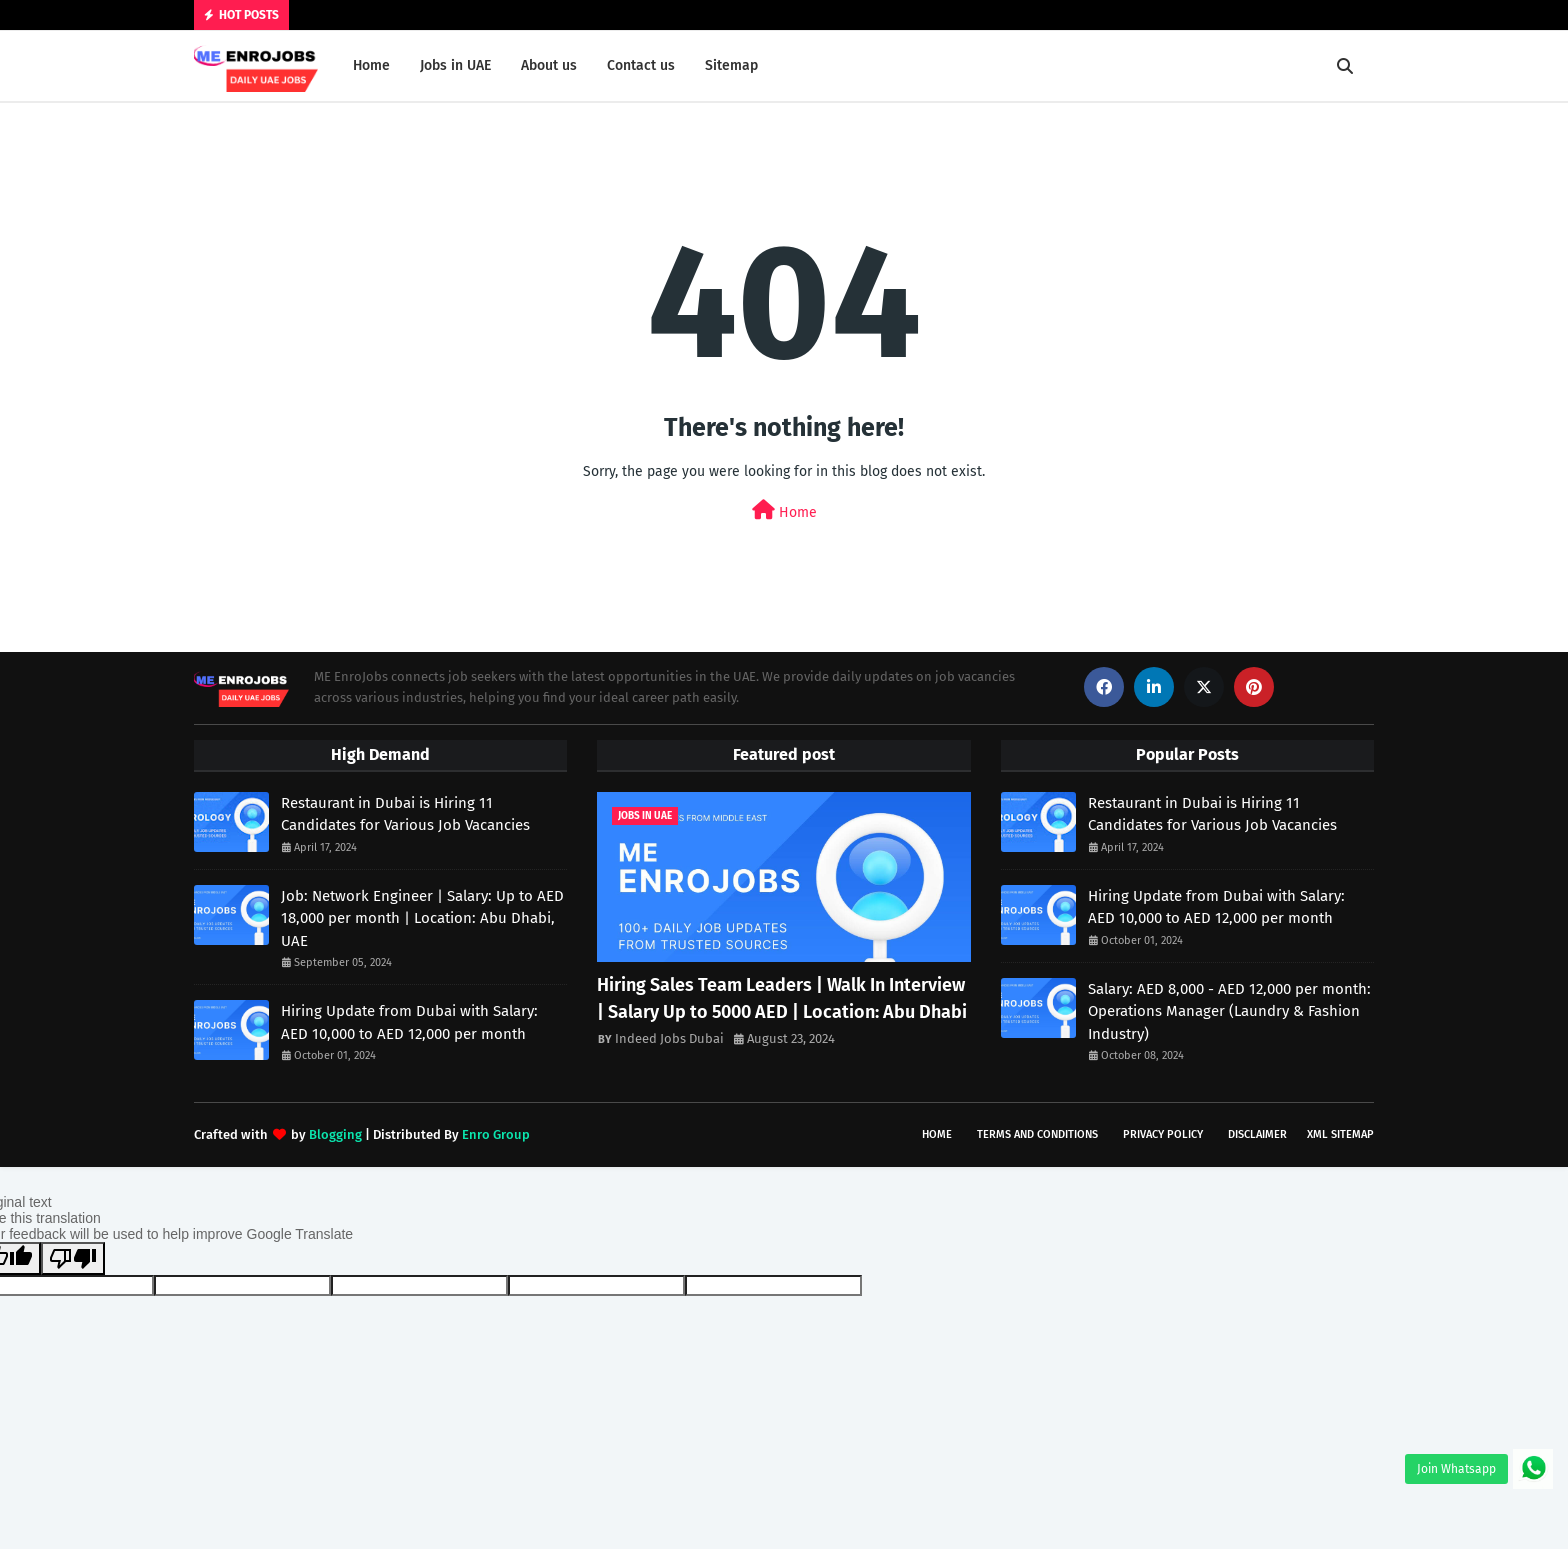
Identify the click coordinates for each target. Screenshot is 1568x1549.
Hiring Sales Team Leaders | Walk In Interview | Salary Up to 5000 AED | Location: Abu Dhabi (782, 998)
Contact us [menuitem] (641, 65)
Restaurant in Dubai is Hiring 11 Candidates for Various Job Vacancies (405, 814)
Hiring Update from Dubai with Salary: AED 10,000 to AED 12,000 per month (409, 1022)
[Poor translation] (73, 1258)
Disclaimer (1257, 1134)
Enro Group (496, 1134)
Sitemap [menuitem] (731, 65)
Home (784, 510)
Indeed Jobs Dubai (669, 1038)
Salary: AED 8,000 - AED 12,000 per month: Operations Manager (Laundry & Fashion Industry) (1229, 1011)
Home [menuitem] (371, 65)
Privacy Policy (1163, 1134)
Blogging (335, 1134)
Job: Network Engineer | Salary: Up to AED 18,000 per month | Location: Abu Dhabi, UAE (422, 918)
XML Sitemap (1340, 1134)
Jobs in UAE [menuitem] (455, 65)
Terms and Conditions (1037, 1134)
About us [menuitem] (549, 65)
